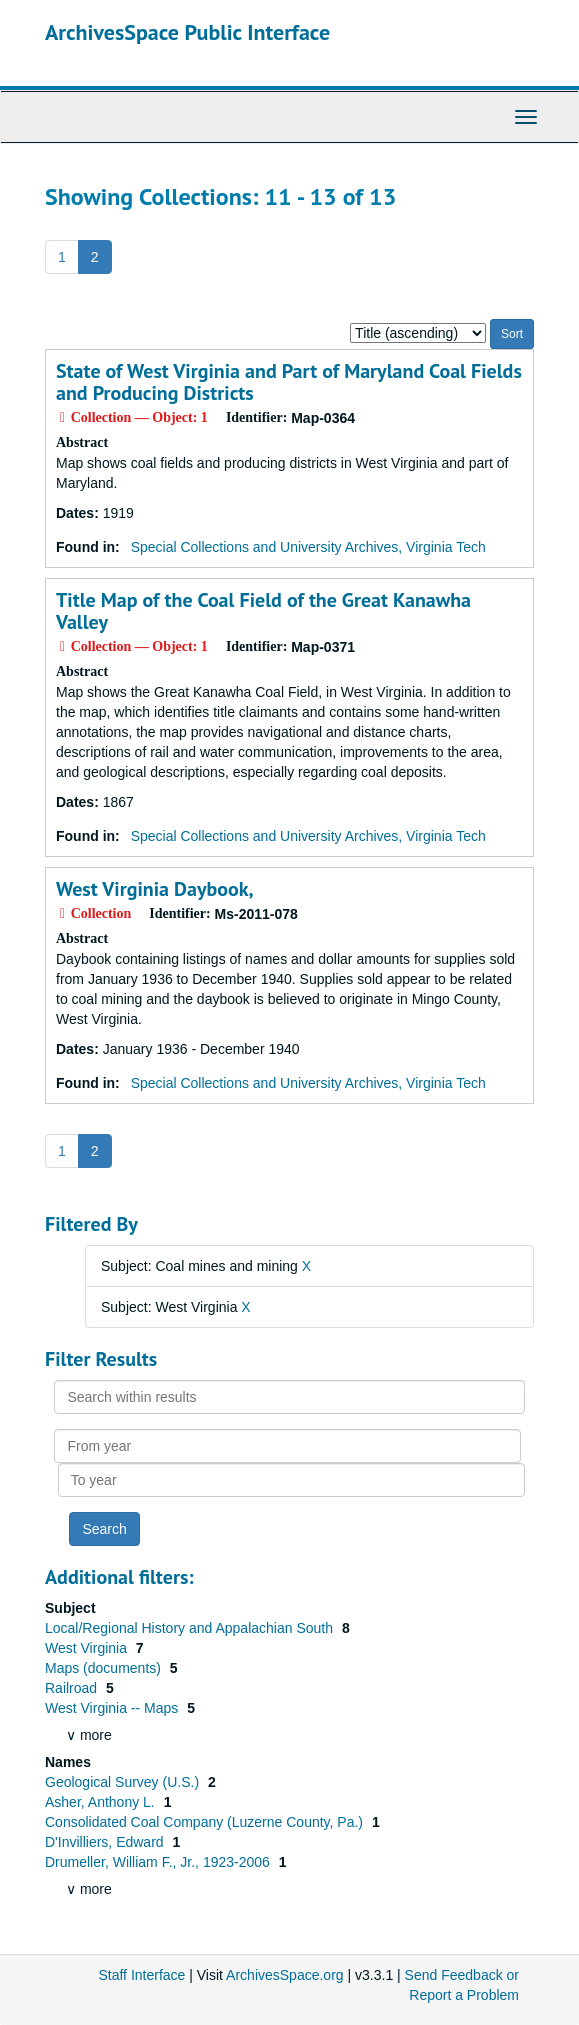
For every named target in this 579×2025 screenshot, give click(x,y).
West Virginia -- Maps (113, 1708)
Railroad (73, 1688)
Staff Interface (141, 1975)
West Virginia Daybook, (155, 889)
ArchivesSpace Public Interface (187, 32)
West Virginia (88, 1648)
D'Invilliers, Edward (106, 1842)
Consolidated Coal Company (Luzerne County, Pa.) (206, 1822)
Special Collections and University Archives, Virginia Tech (308, 547)
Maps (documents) (105, 1668)
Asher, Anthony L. (102, 1802)
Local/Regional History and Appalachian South (191, 1628)
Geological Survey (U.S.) (124, 1782)
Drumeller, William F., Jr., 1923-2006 (159, 1862)
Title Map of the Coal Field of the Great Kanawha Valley (263, 611)
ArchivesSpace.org (285, 1975)
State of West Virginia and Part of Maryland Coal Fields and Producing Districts (289, 382)
